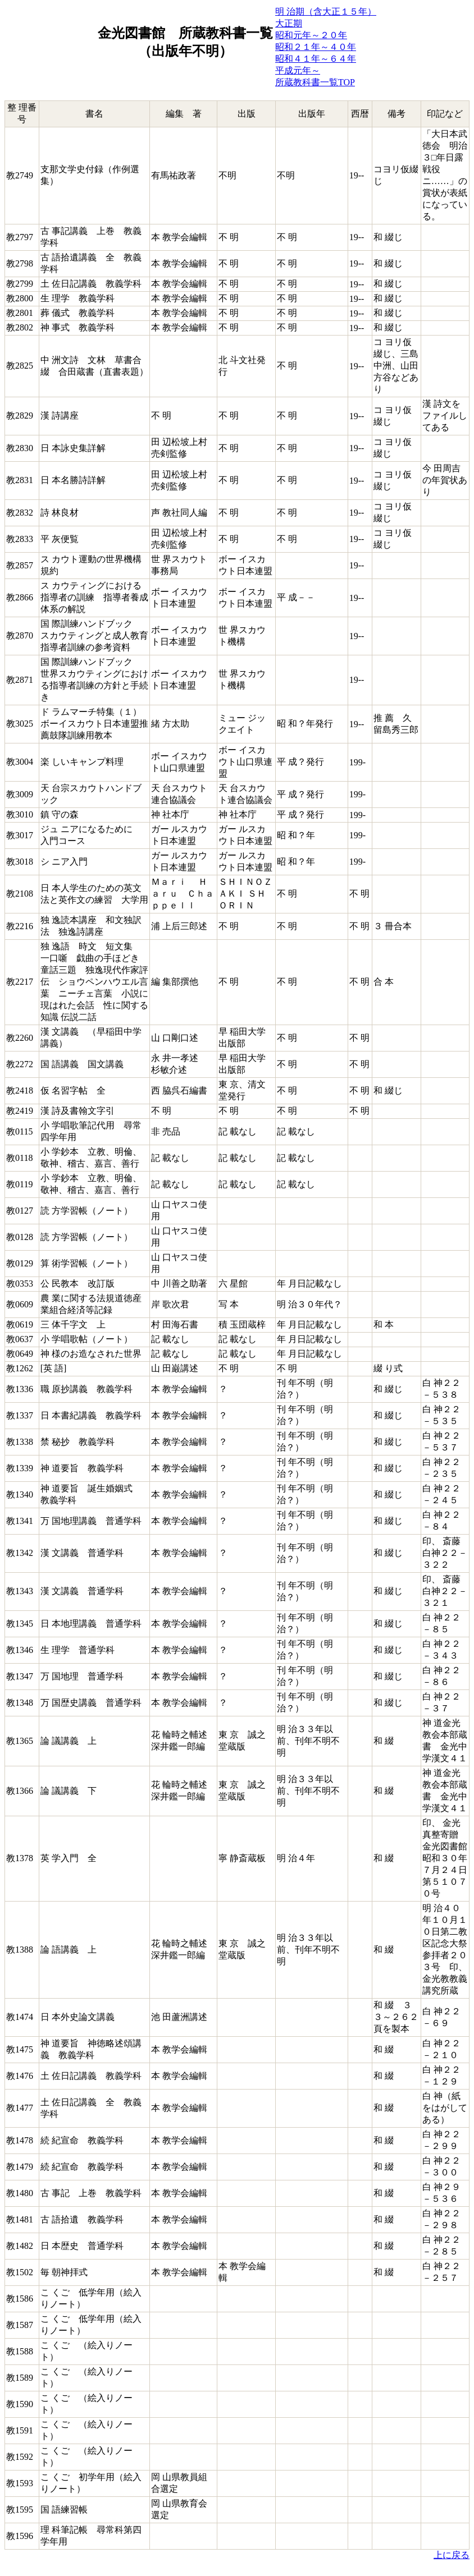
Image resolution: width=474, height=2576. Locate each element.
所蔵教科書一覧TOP (315, 82)
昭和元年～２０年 (311, 35)
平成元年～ (297, 70)
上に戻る (452, 2555)
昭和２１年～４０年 (315, 47)
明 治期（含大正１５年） (325, 11)
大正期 (288, 23)
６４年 (342, 58)
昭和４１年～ (302, 58)
